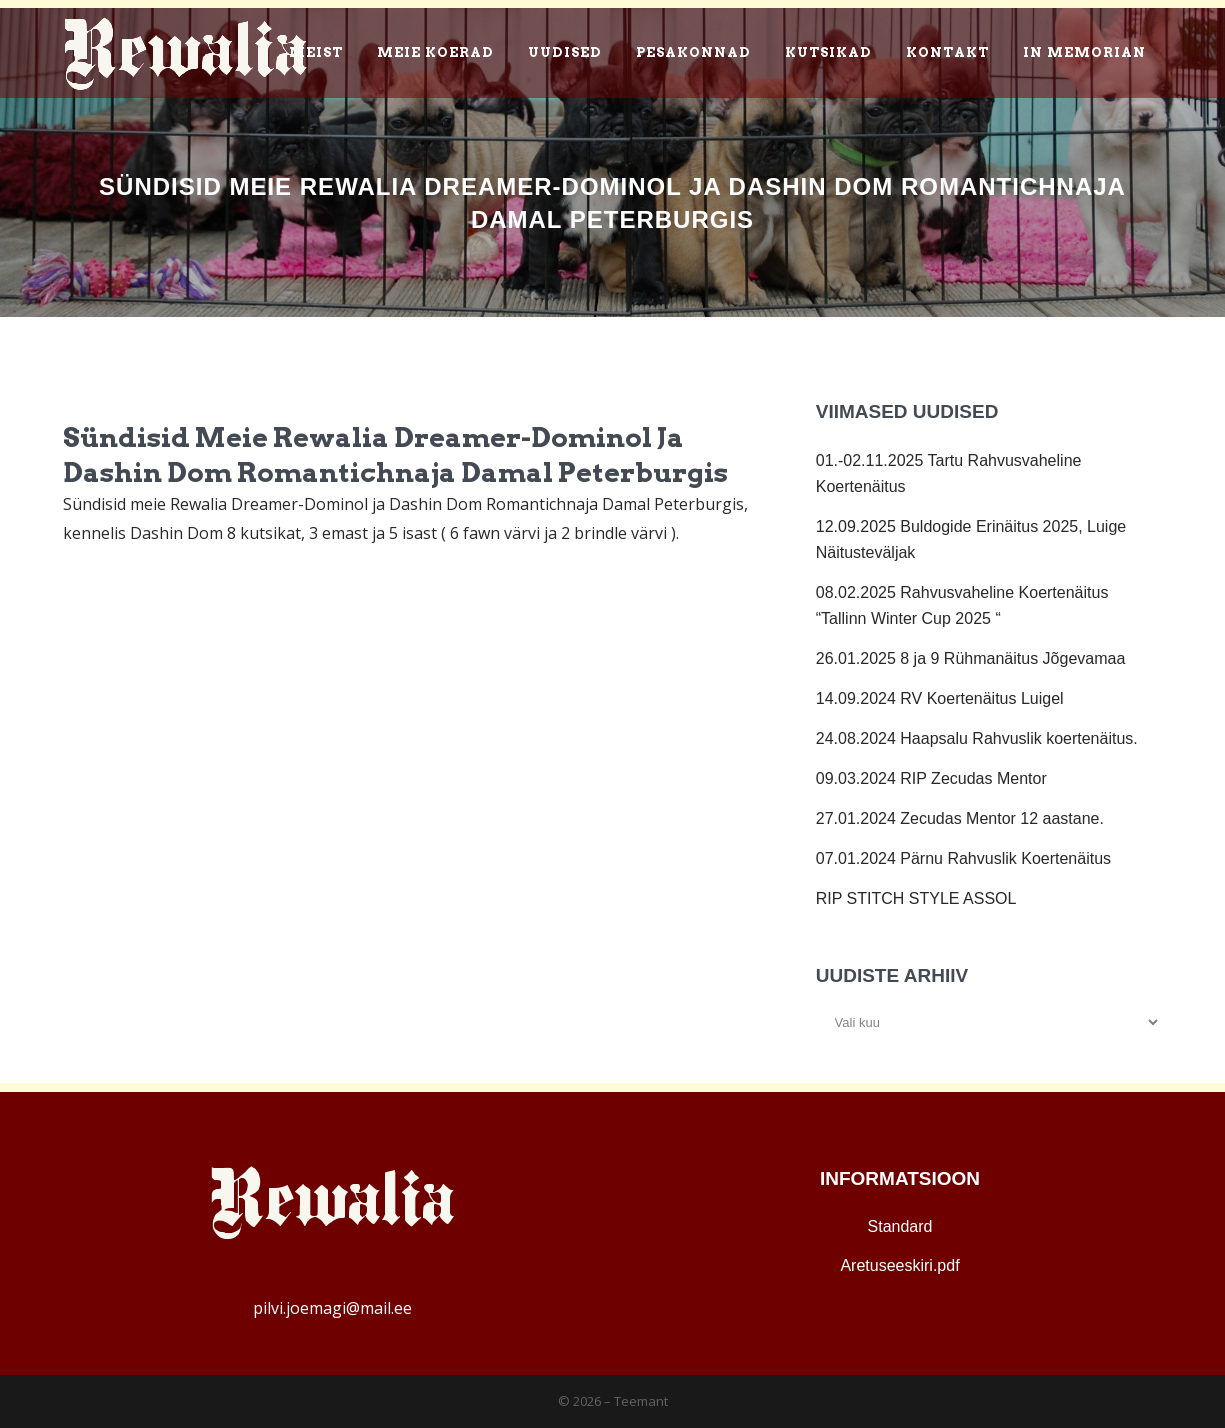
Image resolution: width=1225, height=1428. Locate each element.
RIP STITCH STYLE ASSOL (916, 898)
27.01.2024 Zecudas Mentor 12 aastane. (960, 818)
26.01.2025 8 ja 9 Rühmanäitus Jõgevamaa (971, 658)
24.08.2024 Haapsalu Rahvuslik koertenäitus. (977, 738)
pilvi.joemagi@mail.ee (332, 1308)
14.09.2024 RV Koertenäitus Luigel (940, 698)
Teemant (641, 1401)
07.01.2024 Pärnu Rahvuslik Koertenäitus (963, 858)
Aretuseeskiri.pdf (899, 1265)
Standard (900, 1226)
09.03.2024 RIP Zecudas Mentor (931, 778)
